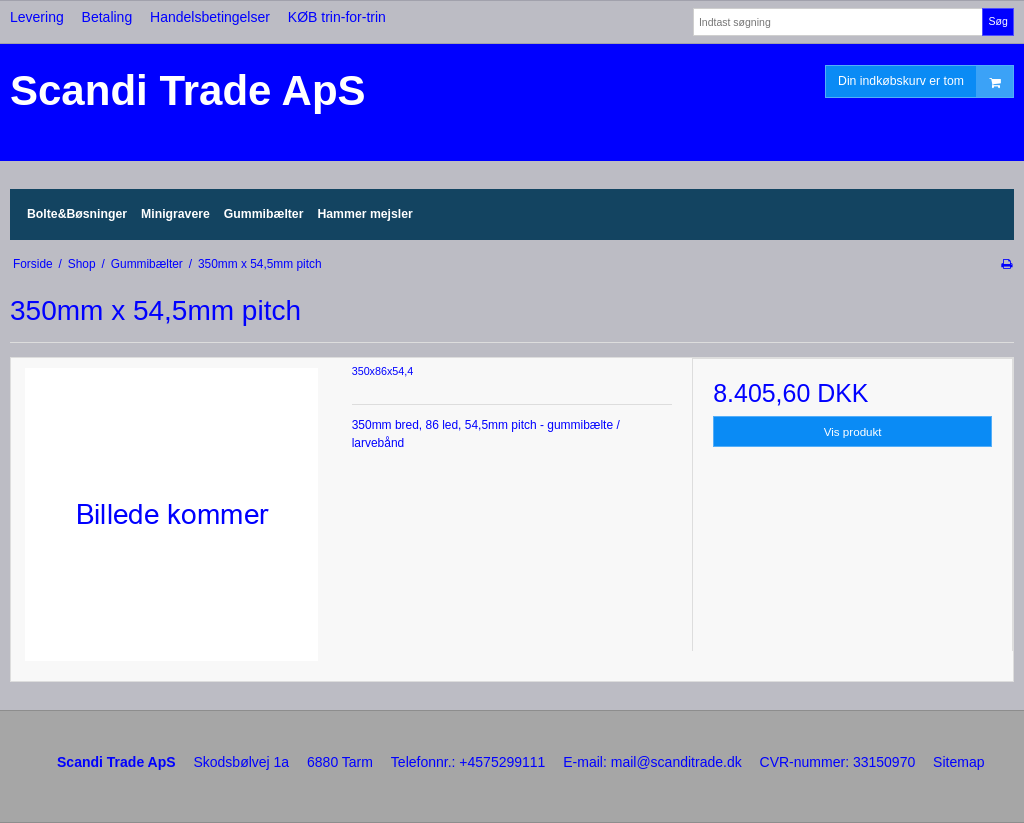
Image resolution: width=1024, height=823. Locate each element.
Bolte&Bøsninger (77, 214)
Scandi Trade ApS (188, 90)
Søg (997, 21)
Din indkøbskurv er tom (925, 81)
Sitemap (958, 762)
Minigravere (175, 214)
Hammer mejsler (364, 214)
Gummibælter (264, 214)
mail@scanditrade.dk (676, 762)
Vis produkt (853, 431)
